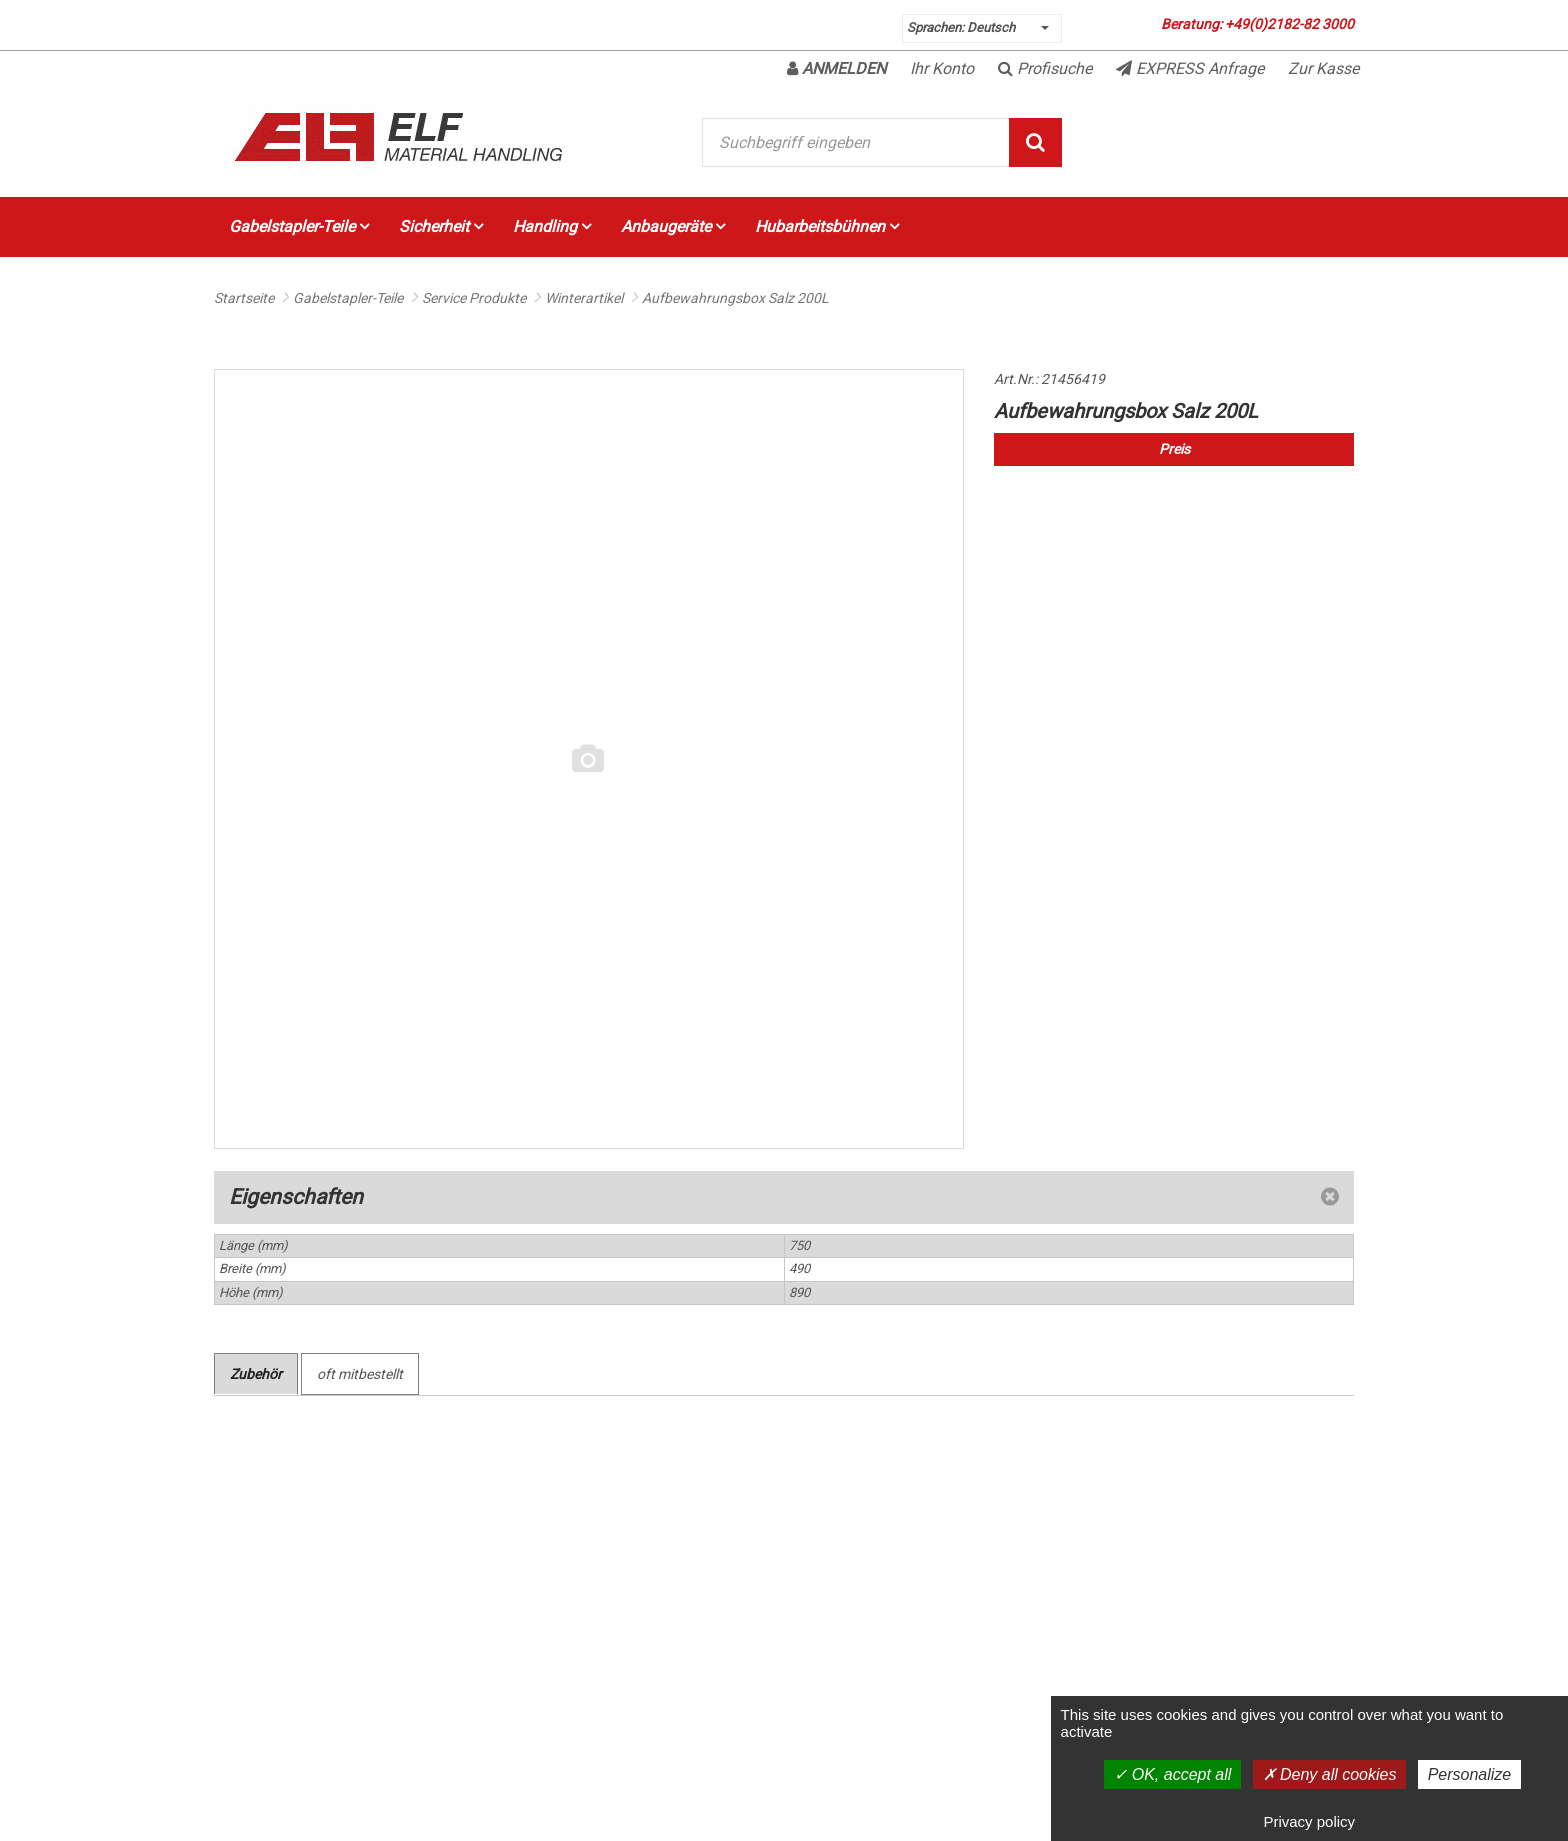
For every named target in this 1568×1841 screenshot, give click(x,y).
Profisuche (1045, 68)
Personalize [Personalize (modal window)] (1470, 1774)
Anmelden (836, 68)
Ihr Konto (942, 68)
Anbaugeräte (673, 226)
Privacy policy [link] (1309, 1821)
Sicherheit (441, 226)
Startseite (244, 298)
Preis (1174, 449)
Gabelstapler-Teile (299, 226)
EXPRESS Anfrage (1190, 68)
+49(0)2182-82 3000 (1289, 24)
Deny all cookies (1330, 1774)
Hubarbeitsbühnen (827, 226)
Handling (552, 226)
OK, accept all (1172, 1774)
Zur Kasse (1323, 68)
